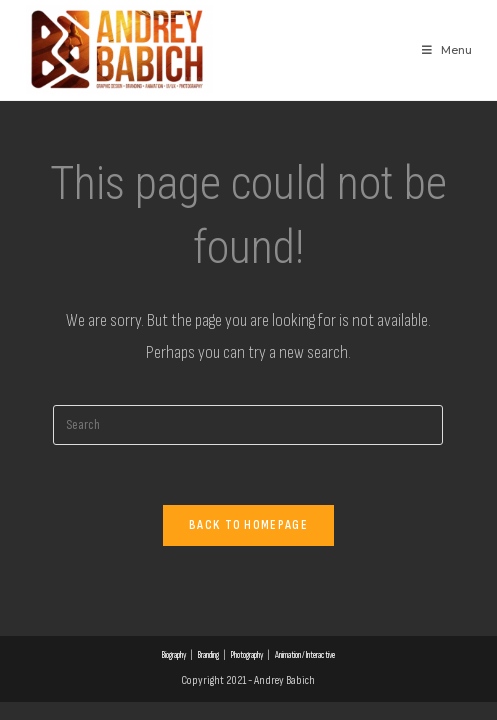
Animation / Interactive (305, 655)
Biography (174, 655)
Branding (208, 655)
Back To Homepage (248, 525)
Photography (247, 655)
